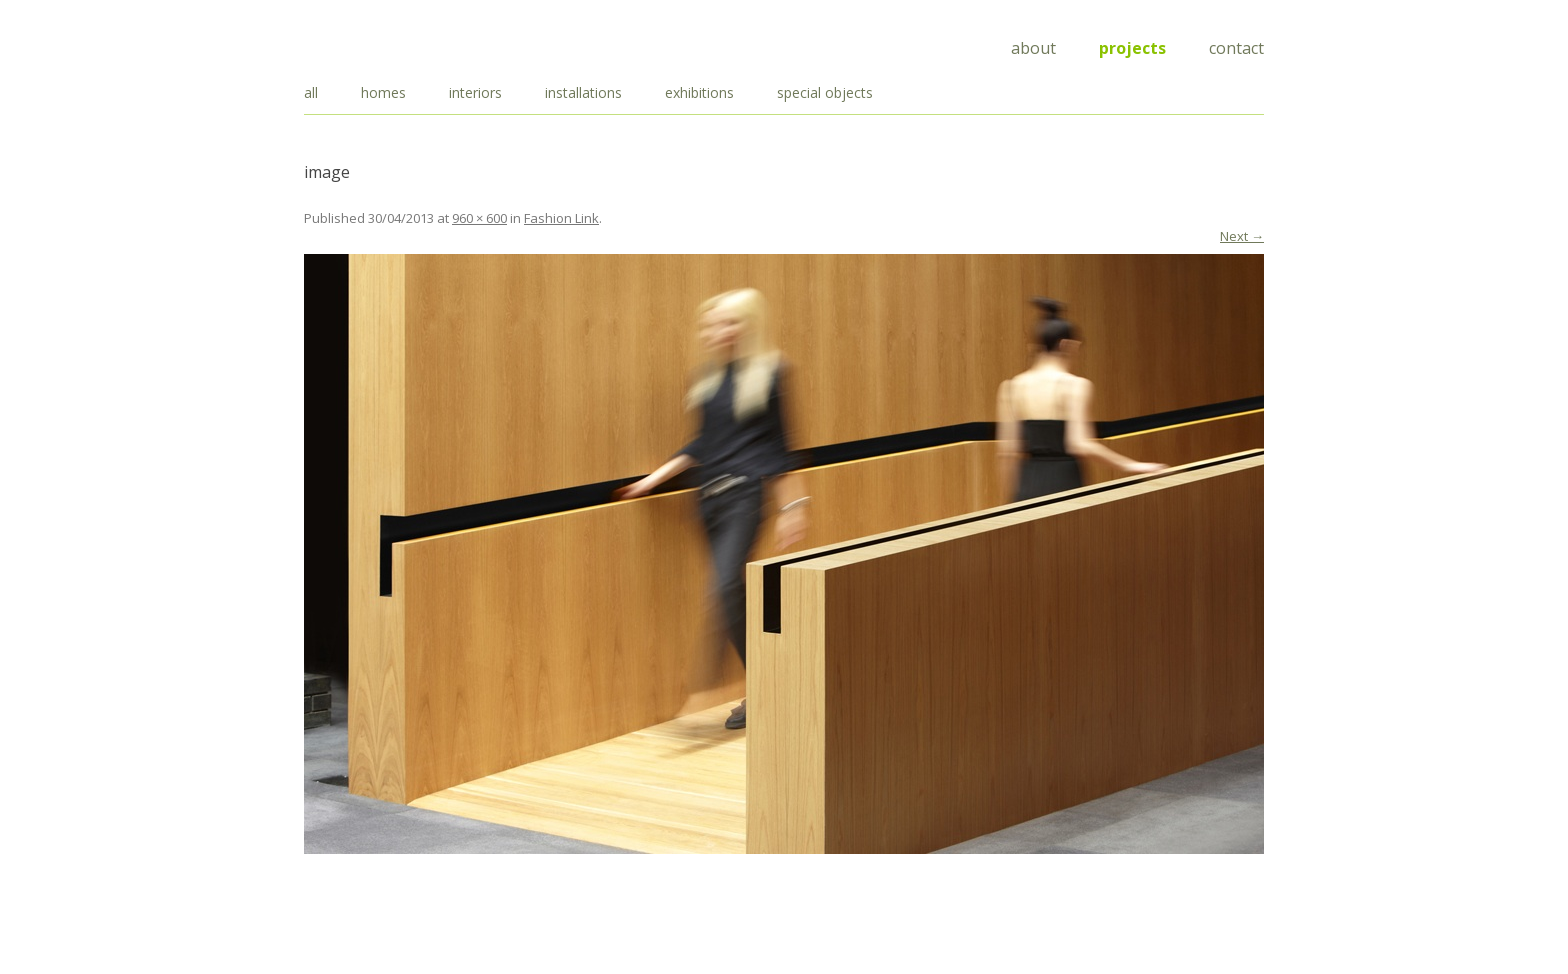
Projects (1132, 48)
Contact (1236, 48)
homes (383, 92)
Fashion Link (561, 218)
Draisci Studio (404, 44)
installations (583, 92)
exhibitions (699, 92)
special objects (825, 92)
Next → (1242, 236)
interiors (475, 92)
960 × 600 (479, 218)
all (311, 92)
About (1033, 48)
